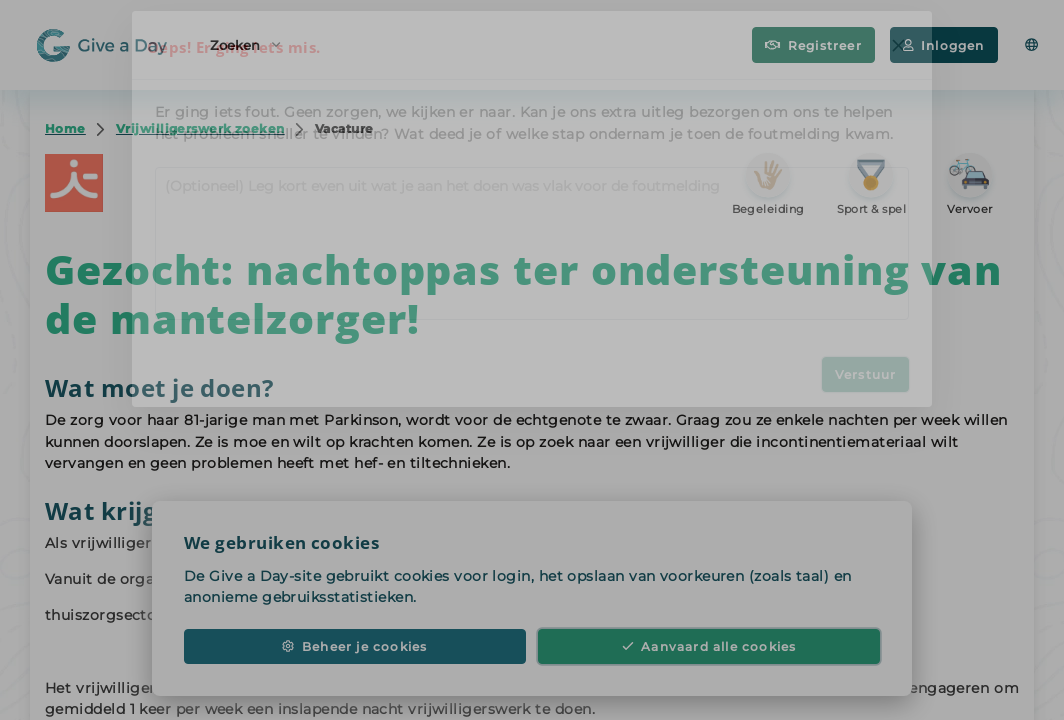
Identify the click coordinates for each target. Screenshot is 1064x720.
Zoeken (245, 43)
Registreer (813, 45)
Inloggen (944, 45)
